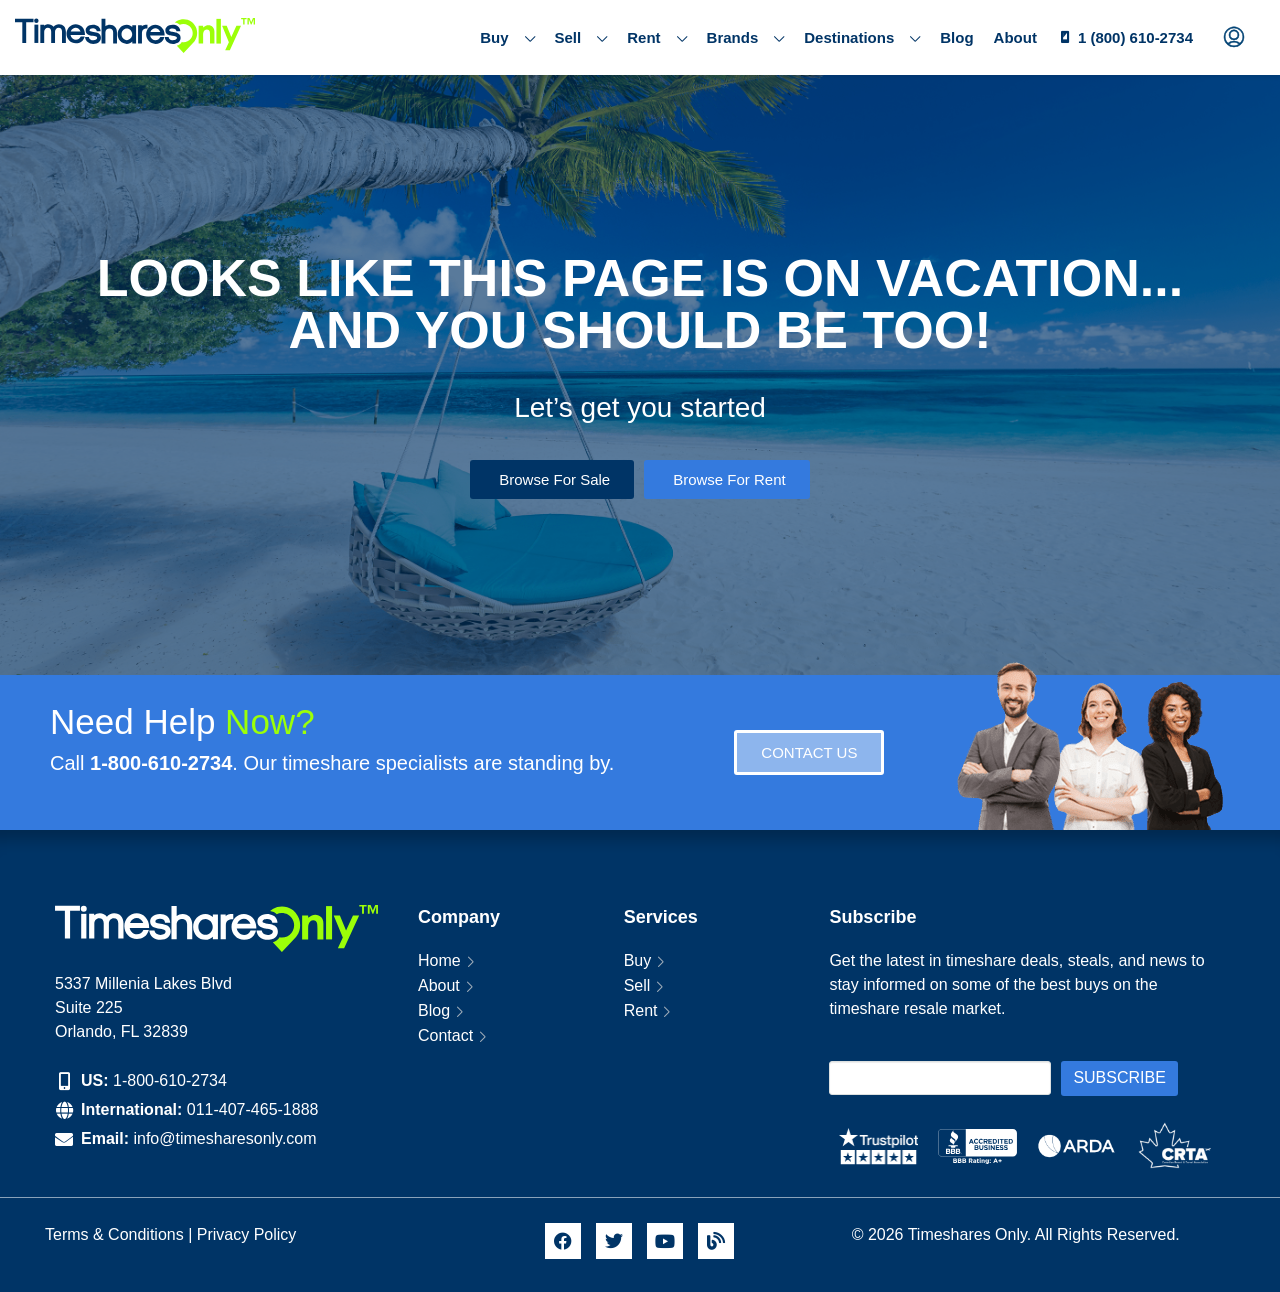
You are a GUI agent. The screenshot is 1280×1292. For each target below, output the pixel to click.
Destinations (862, 38)
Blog (956, 37)
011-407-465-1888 (253, 1109)
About (1015, 37)
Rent (656, 38)
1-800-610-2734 (170, 1080)
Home (439, 960)
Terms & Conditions (114, 1234)
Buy (507, 38)
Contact (445, 1035)
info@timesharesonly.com (224, 1138)
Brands (746, 38)
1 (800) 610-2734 (1135, 37)
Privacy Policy (249, 1234)
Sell (581, 38)
